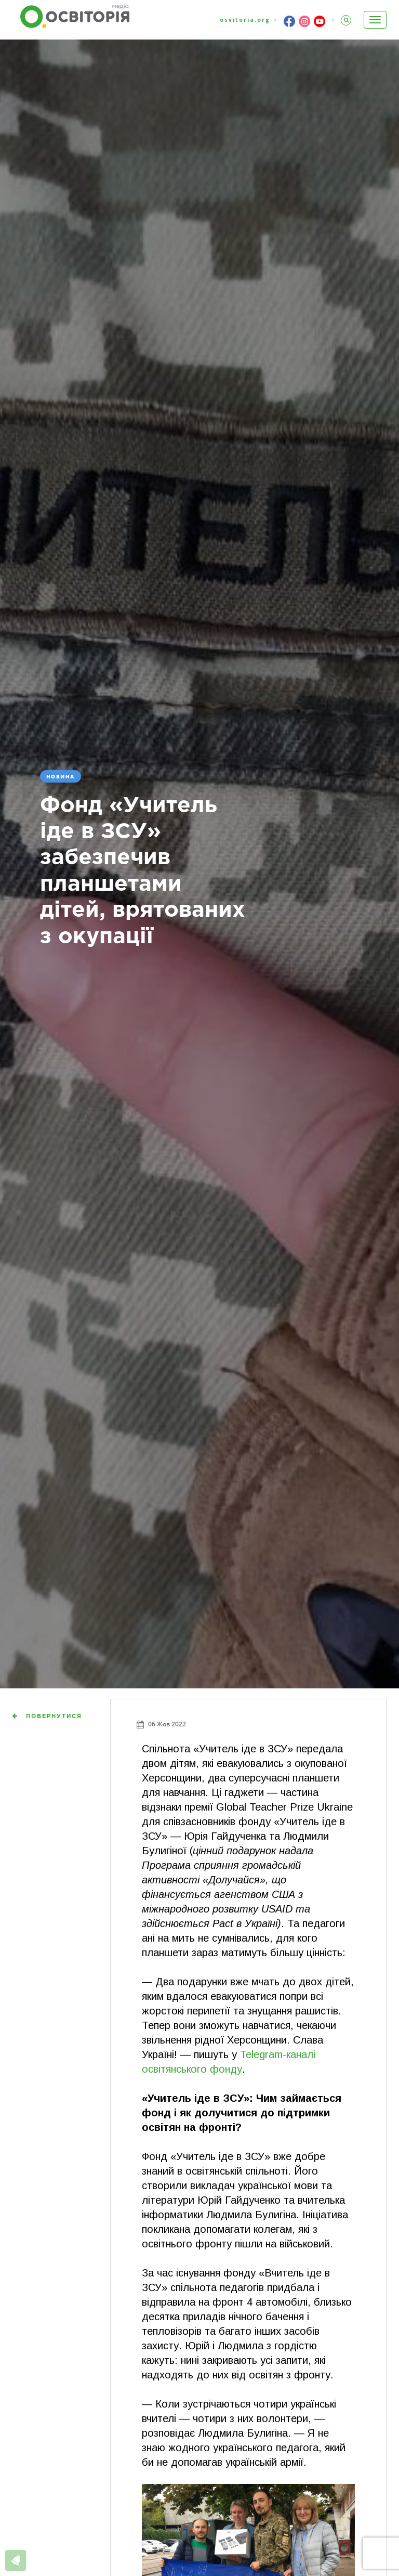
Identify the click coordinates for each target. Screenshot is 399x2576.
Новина (60, 776)
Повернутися (54, 1716)
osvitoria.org (245, 19)
